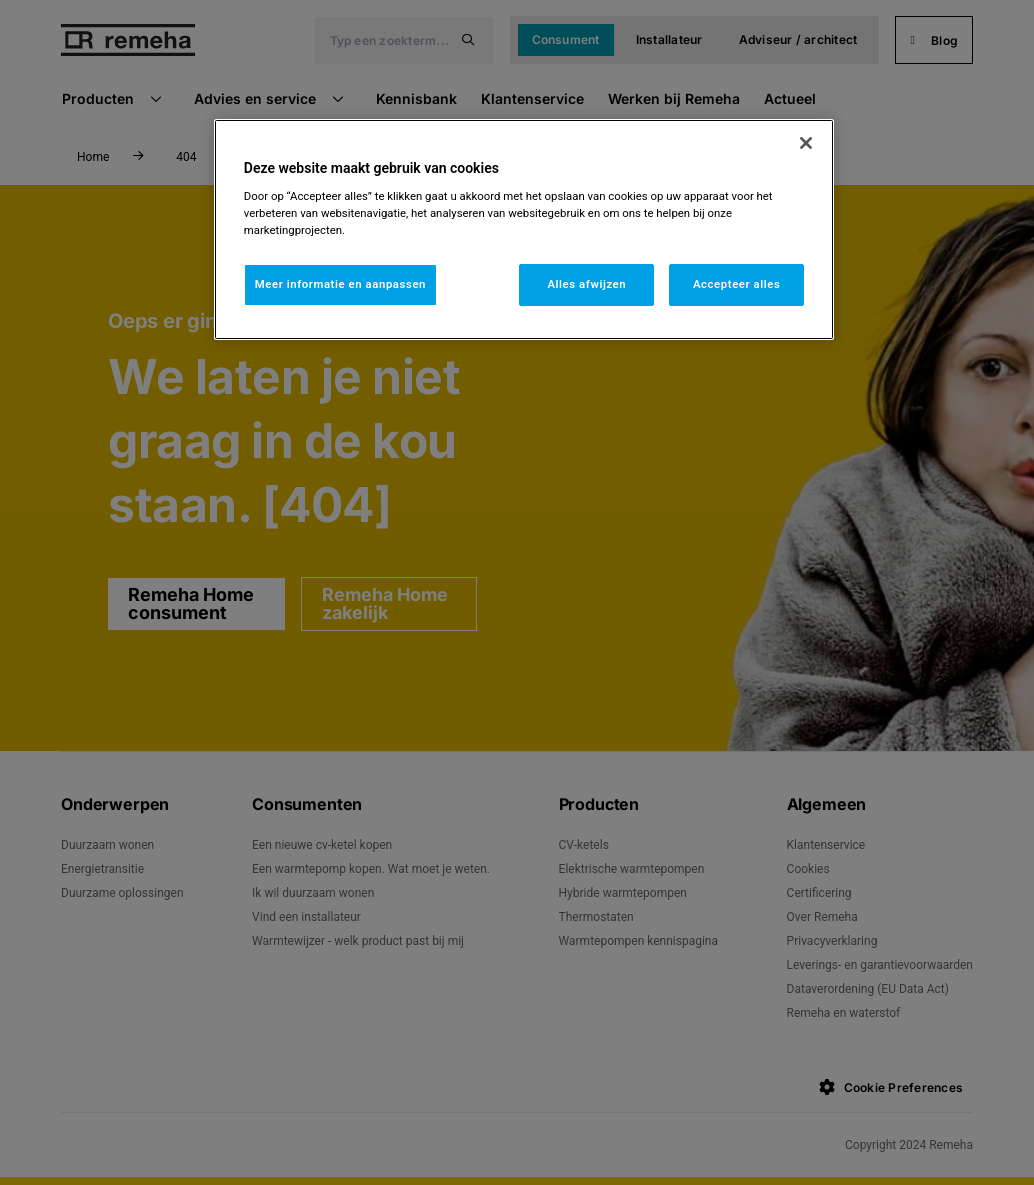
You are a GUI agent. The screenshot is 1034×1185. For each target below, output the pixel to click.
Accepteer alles (736, 284)
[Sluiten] (806, 143)
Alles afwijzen (586, 284)
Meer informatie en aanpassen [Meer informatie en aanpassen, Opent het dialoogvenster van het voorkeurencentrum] (340, 284)
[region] (524, 230)
